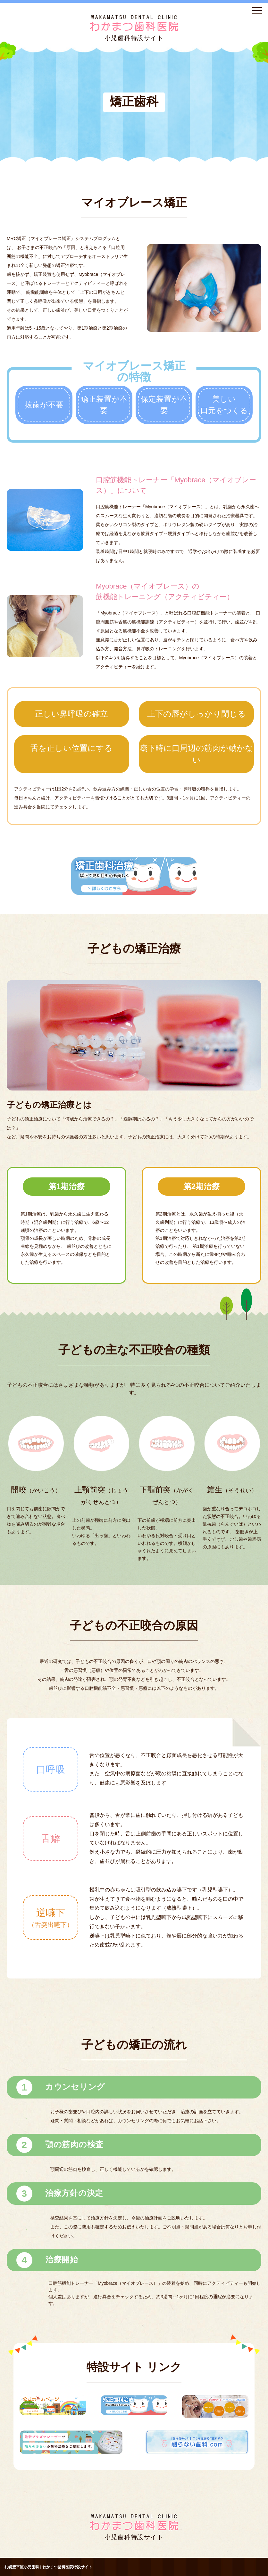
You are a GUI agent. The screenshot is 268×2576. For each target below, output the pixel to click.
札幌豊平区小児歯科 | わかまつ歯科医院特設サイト (48, 2567)
